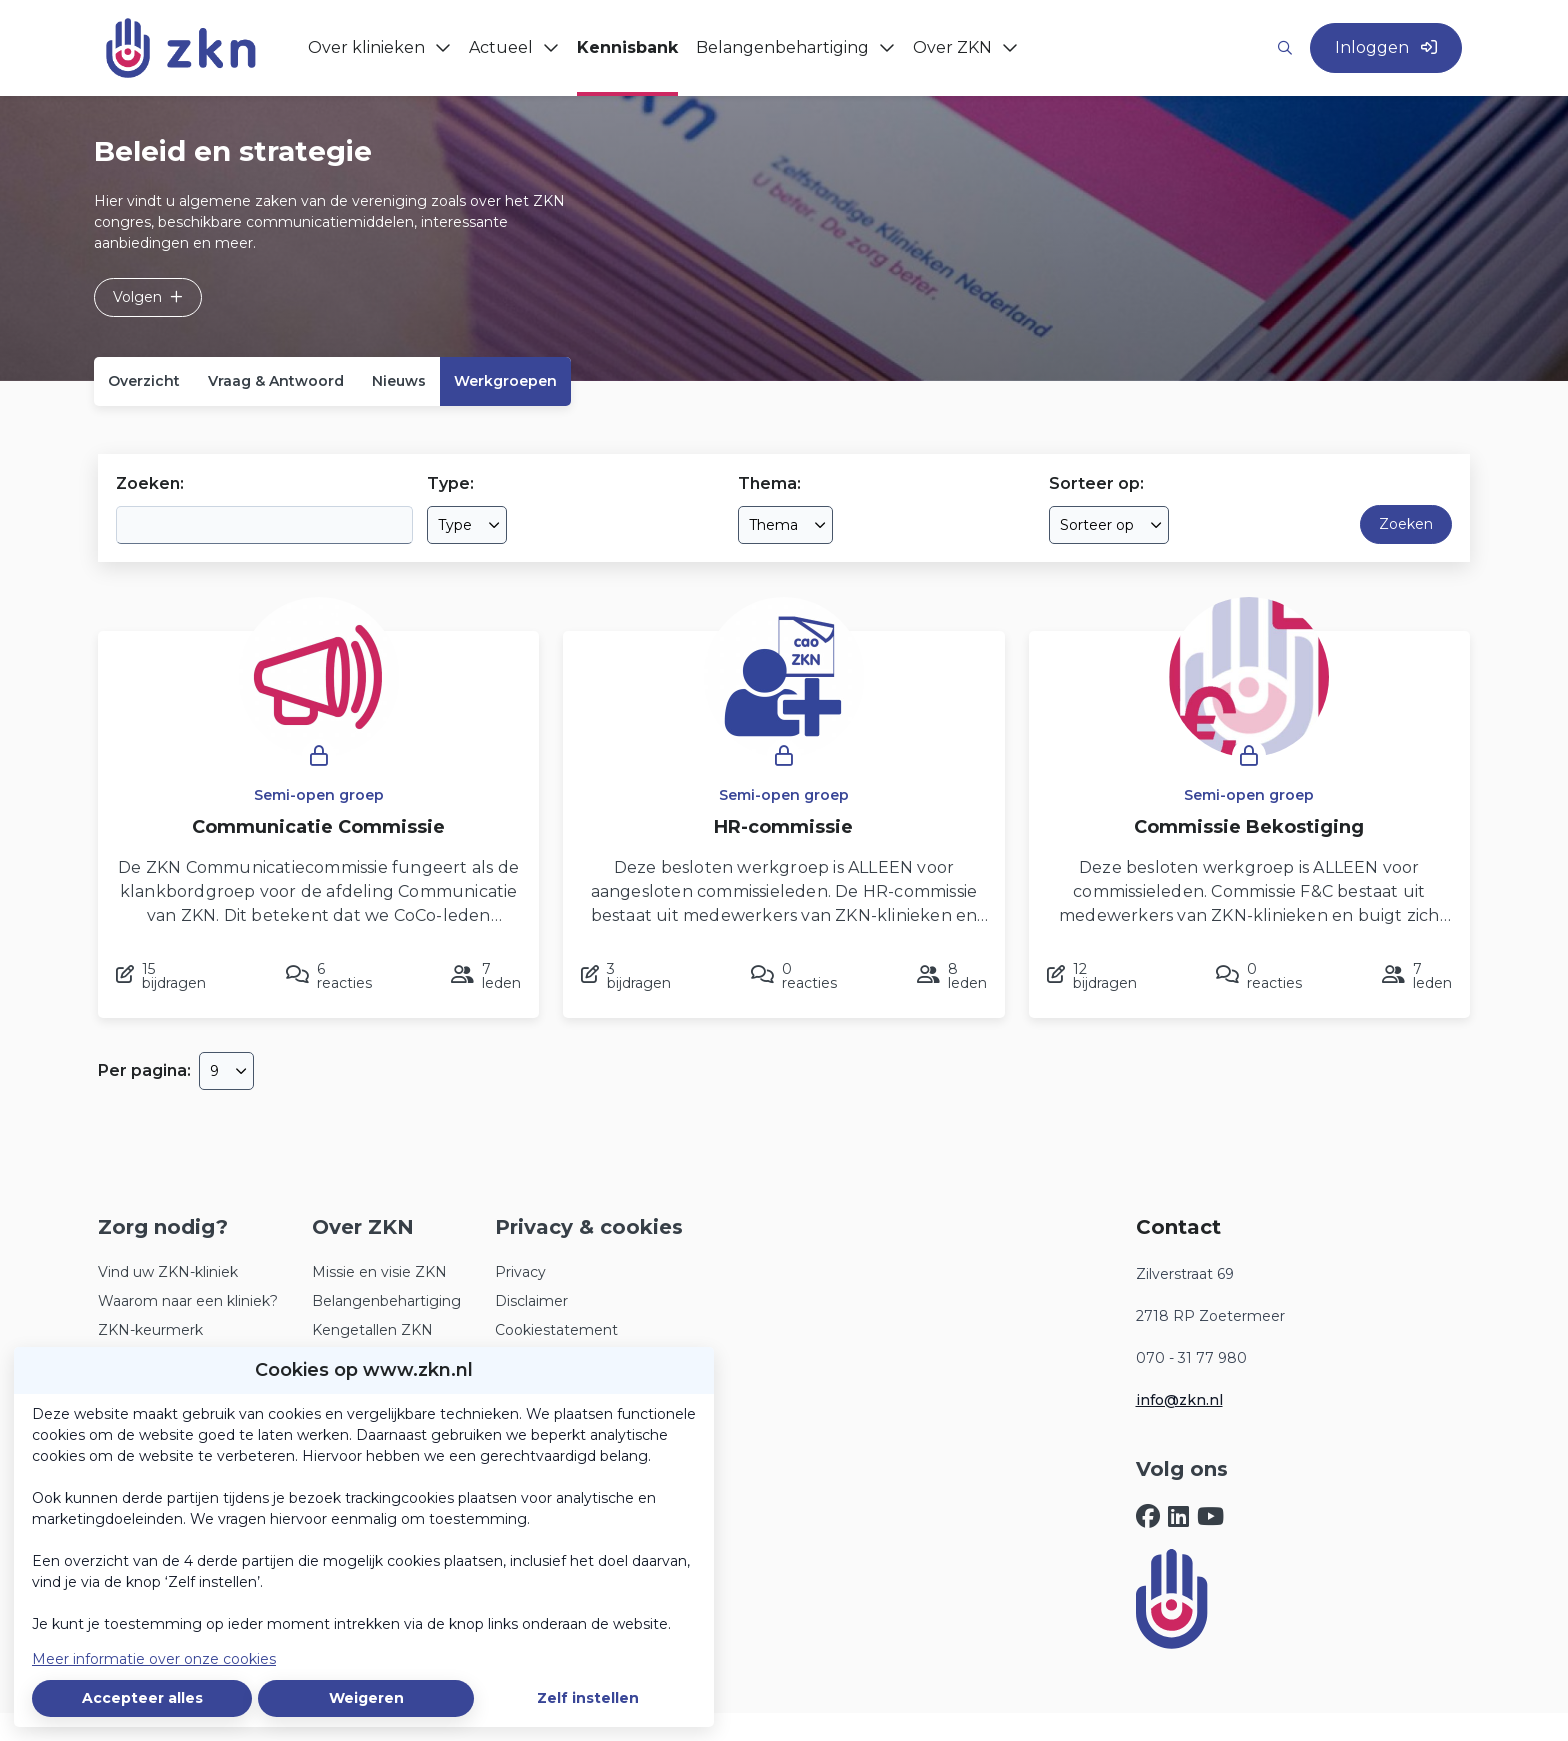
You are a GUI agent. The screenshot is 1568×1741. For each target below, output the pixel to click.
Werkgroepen (505, 381)
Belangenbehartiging (386, 1301)
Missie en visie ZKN (379, 1272)
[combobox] (467, 525)
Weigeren (366, 1698)
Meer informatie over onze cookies (154, 1659)
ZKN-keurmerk (150, 1330)
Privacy (520, 1272)
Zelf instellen (588, 1698)
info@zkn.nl (1179, 1400)
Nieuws (399, 381)
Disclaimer (531, 1301)
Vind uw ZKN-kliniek (168, 1272)
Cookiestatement (556, 1330)
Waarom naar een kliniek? (188, 1301)
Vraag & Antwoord (276, 381)
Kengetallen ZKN (372, 1330)
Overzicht (144, 381)
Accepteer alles (142, 1698)
